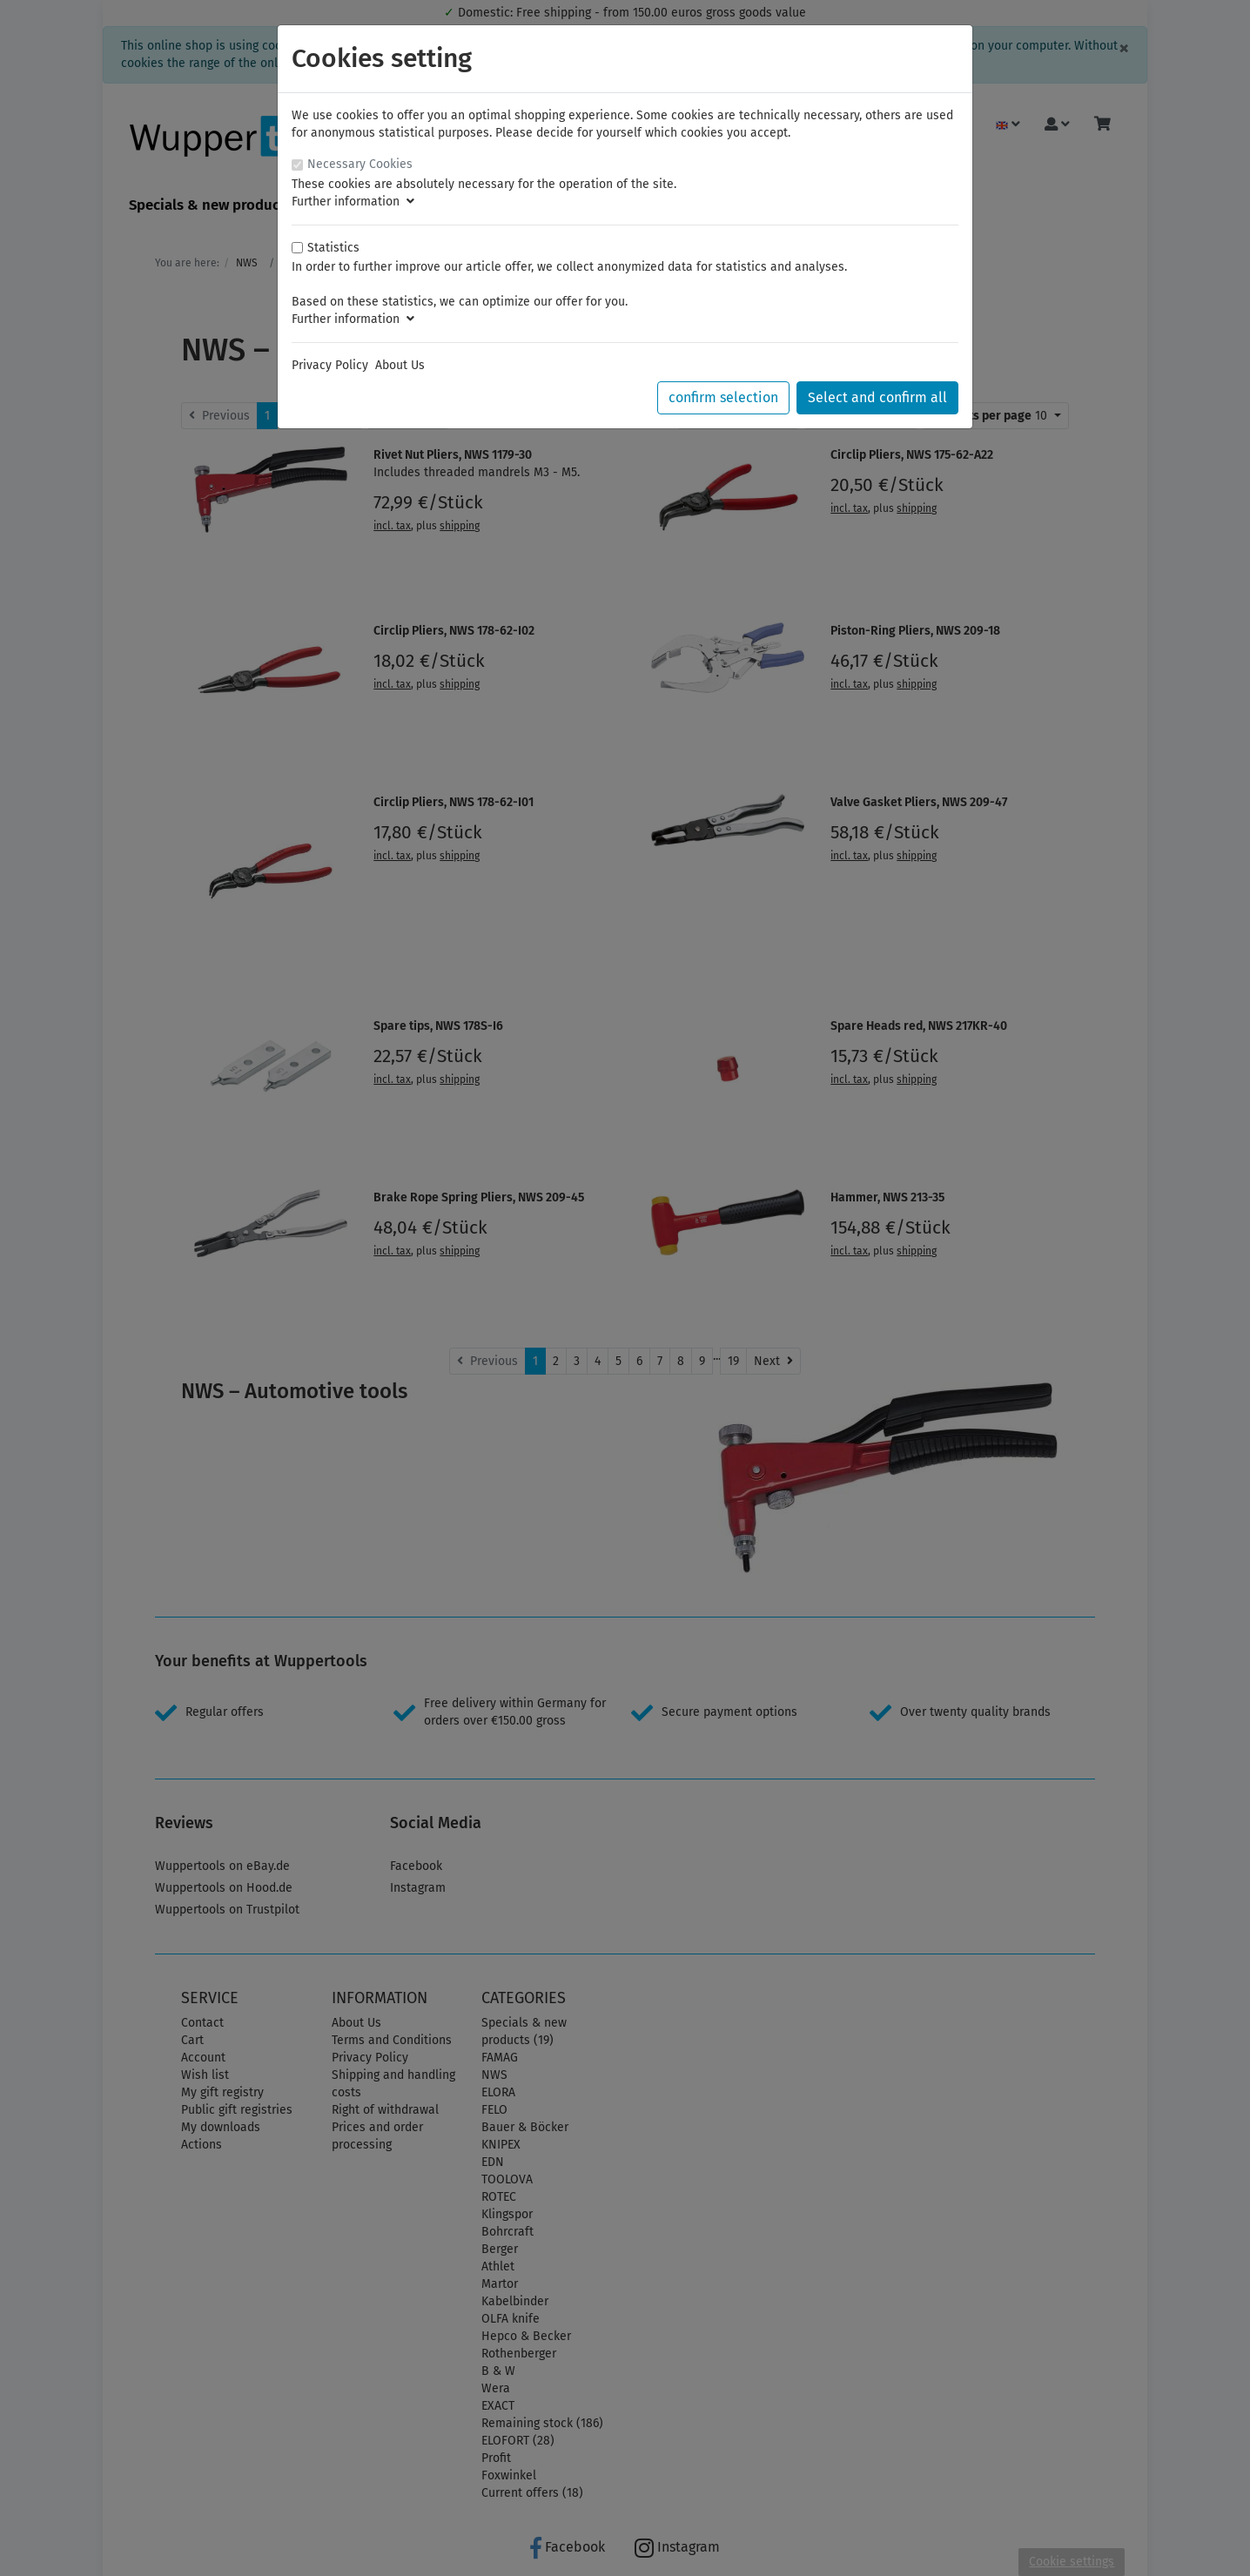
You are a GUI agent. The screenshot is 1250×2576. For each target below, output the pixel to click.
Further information (353, 201)
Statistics (333, 247)
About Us (400, 365)
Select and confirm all (877, 397)
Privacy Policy (330, 365)
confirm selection (723, 397)
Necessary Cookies (360, 164)
